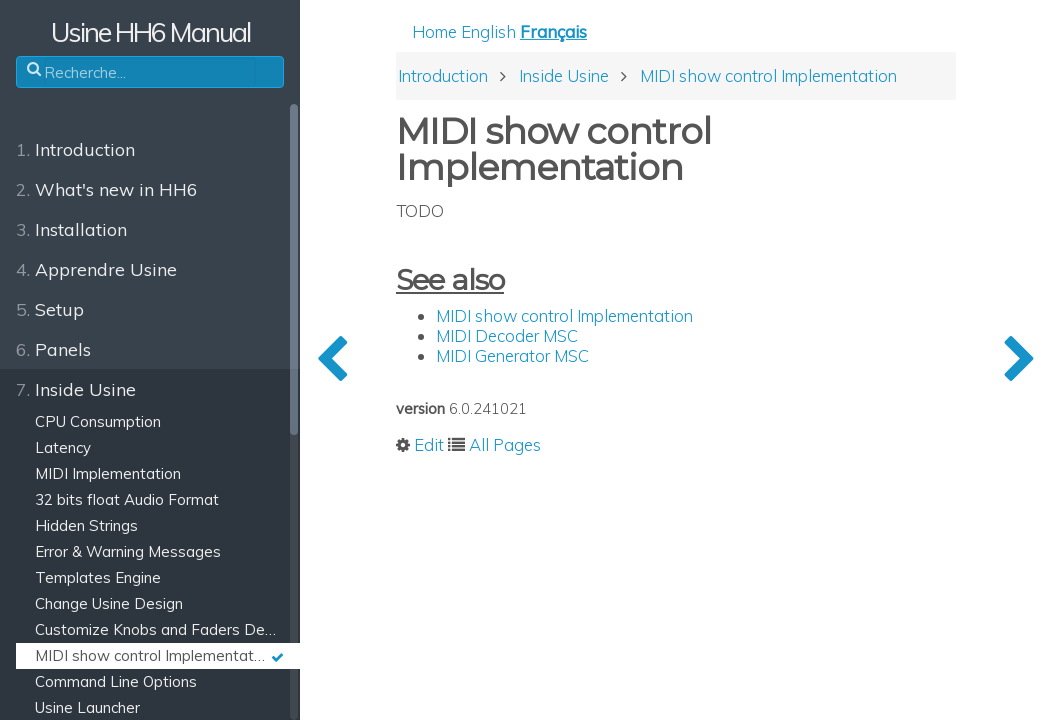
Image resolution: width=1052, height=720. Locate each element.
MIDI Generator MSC (512, 355)
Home (434, 31)
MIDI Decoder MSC (507, 335)
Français (553, 31)
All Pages (505, 444)
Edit (429, 444)
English (488, 31)
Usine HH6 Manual (150, 32)
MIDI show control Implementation (564, 315)
